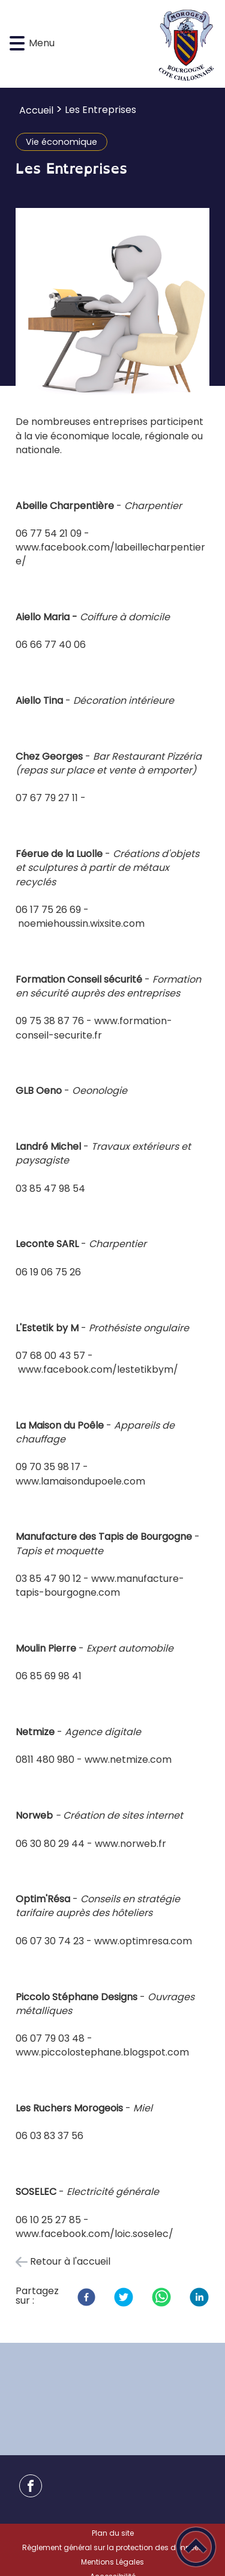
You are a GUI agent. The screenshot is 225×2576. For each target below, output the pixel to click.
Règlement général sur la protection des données (112, 2547)
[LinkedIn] (199, 2297)
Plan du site (113, 2533)
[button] (17, 43)
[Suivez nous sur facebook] (30, 2485)
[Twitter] (123, 2297)
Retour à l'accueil (70, 2261)
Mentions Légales (112, 2562)
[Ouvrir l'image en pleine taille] (112, 307)
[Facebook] (86, 2297)
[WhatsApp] (161, 2297)
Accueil (36, 110)
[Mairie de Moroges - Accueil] (130, 44)
